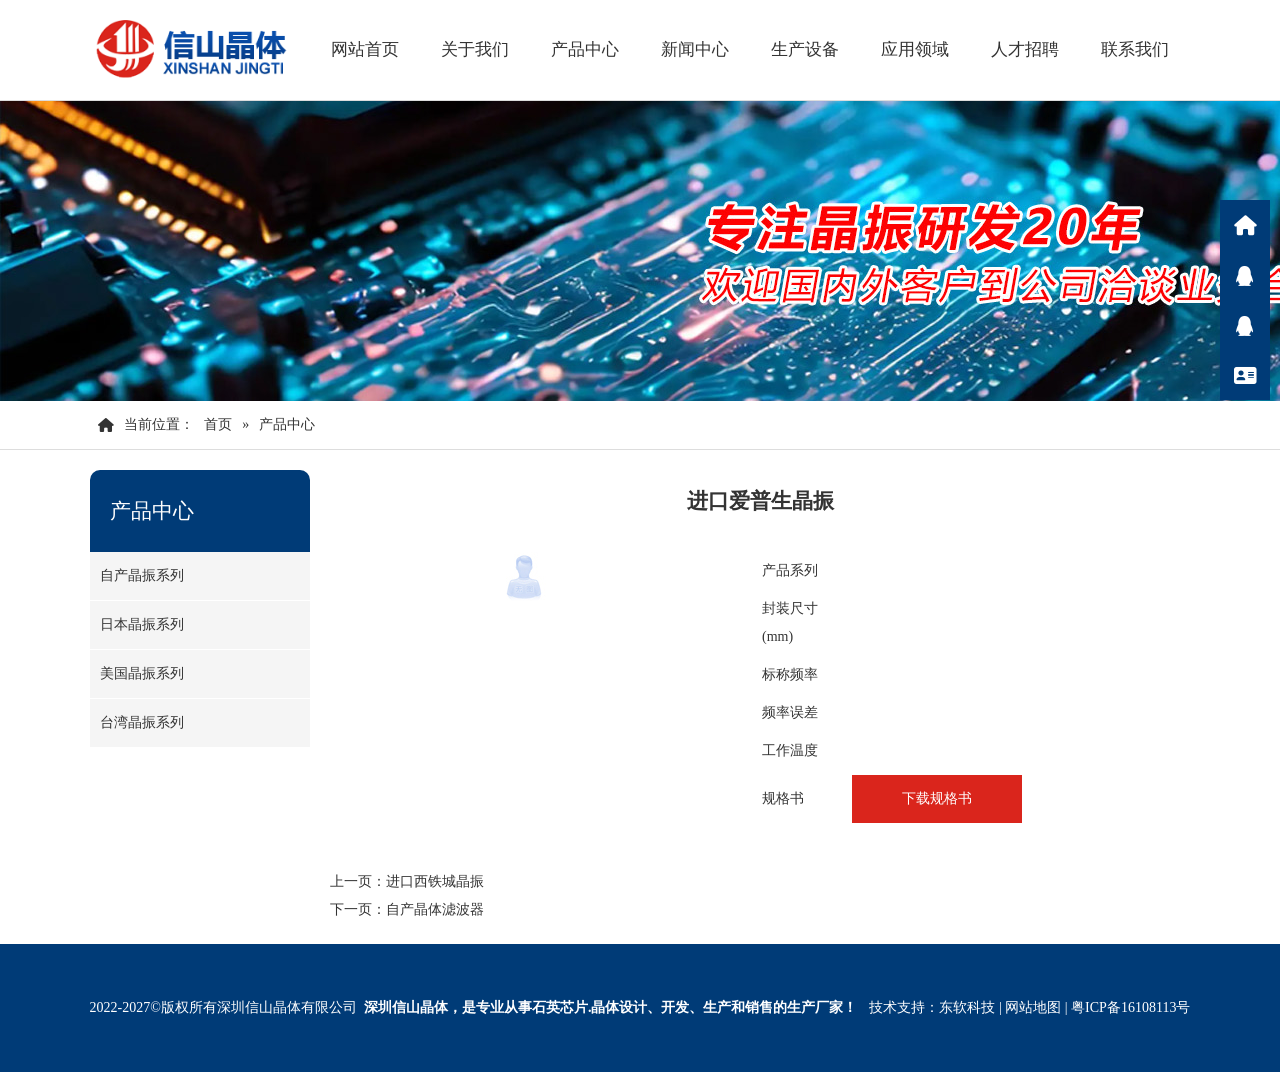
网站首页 (365, 49)
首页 (218, 424)
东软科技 (967, 1007)
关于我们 (475, 49)
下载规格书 (937, 798)
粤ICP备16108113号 (1130, 1007)
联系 (1245, 375)
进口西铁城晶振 (435, 881)
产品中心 (585, 49)
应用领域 (915, 49)
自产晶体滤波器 (435, 909)
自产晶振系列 (142, 575)
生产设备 (805, 49)
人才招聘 (1025, 49)
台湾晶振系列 (142, 722)
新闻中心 (695, 49)
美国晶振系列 (142, 673)
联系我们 (1135, 49)
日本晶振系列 (142, 624)
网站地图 (1033, 1007)
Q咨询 (1245, 275)
